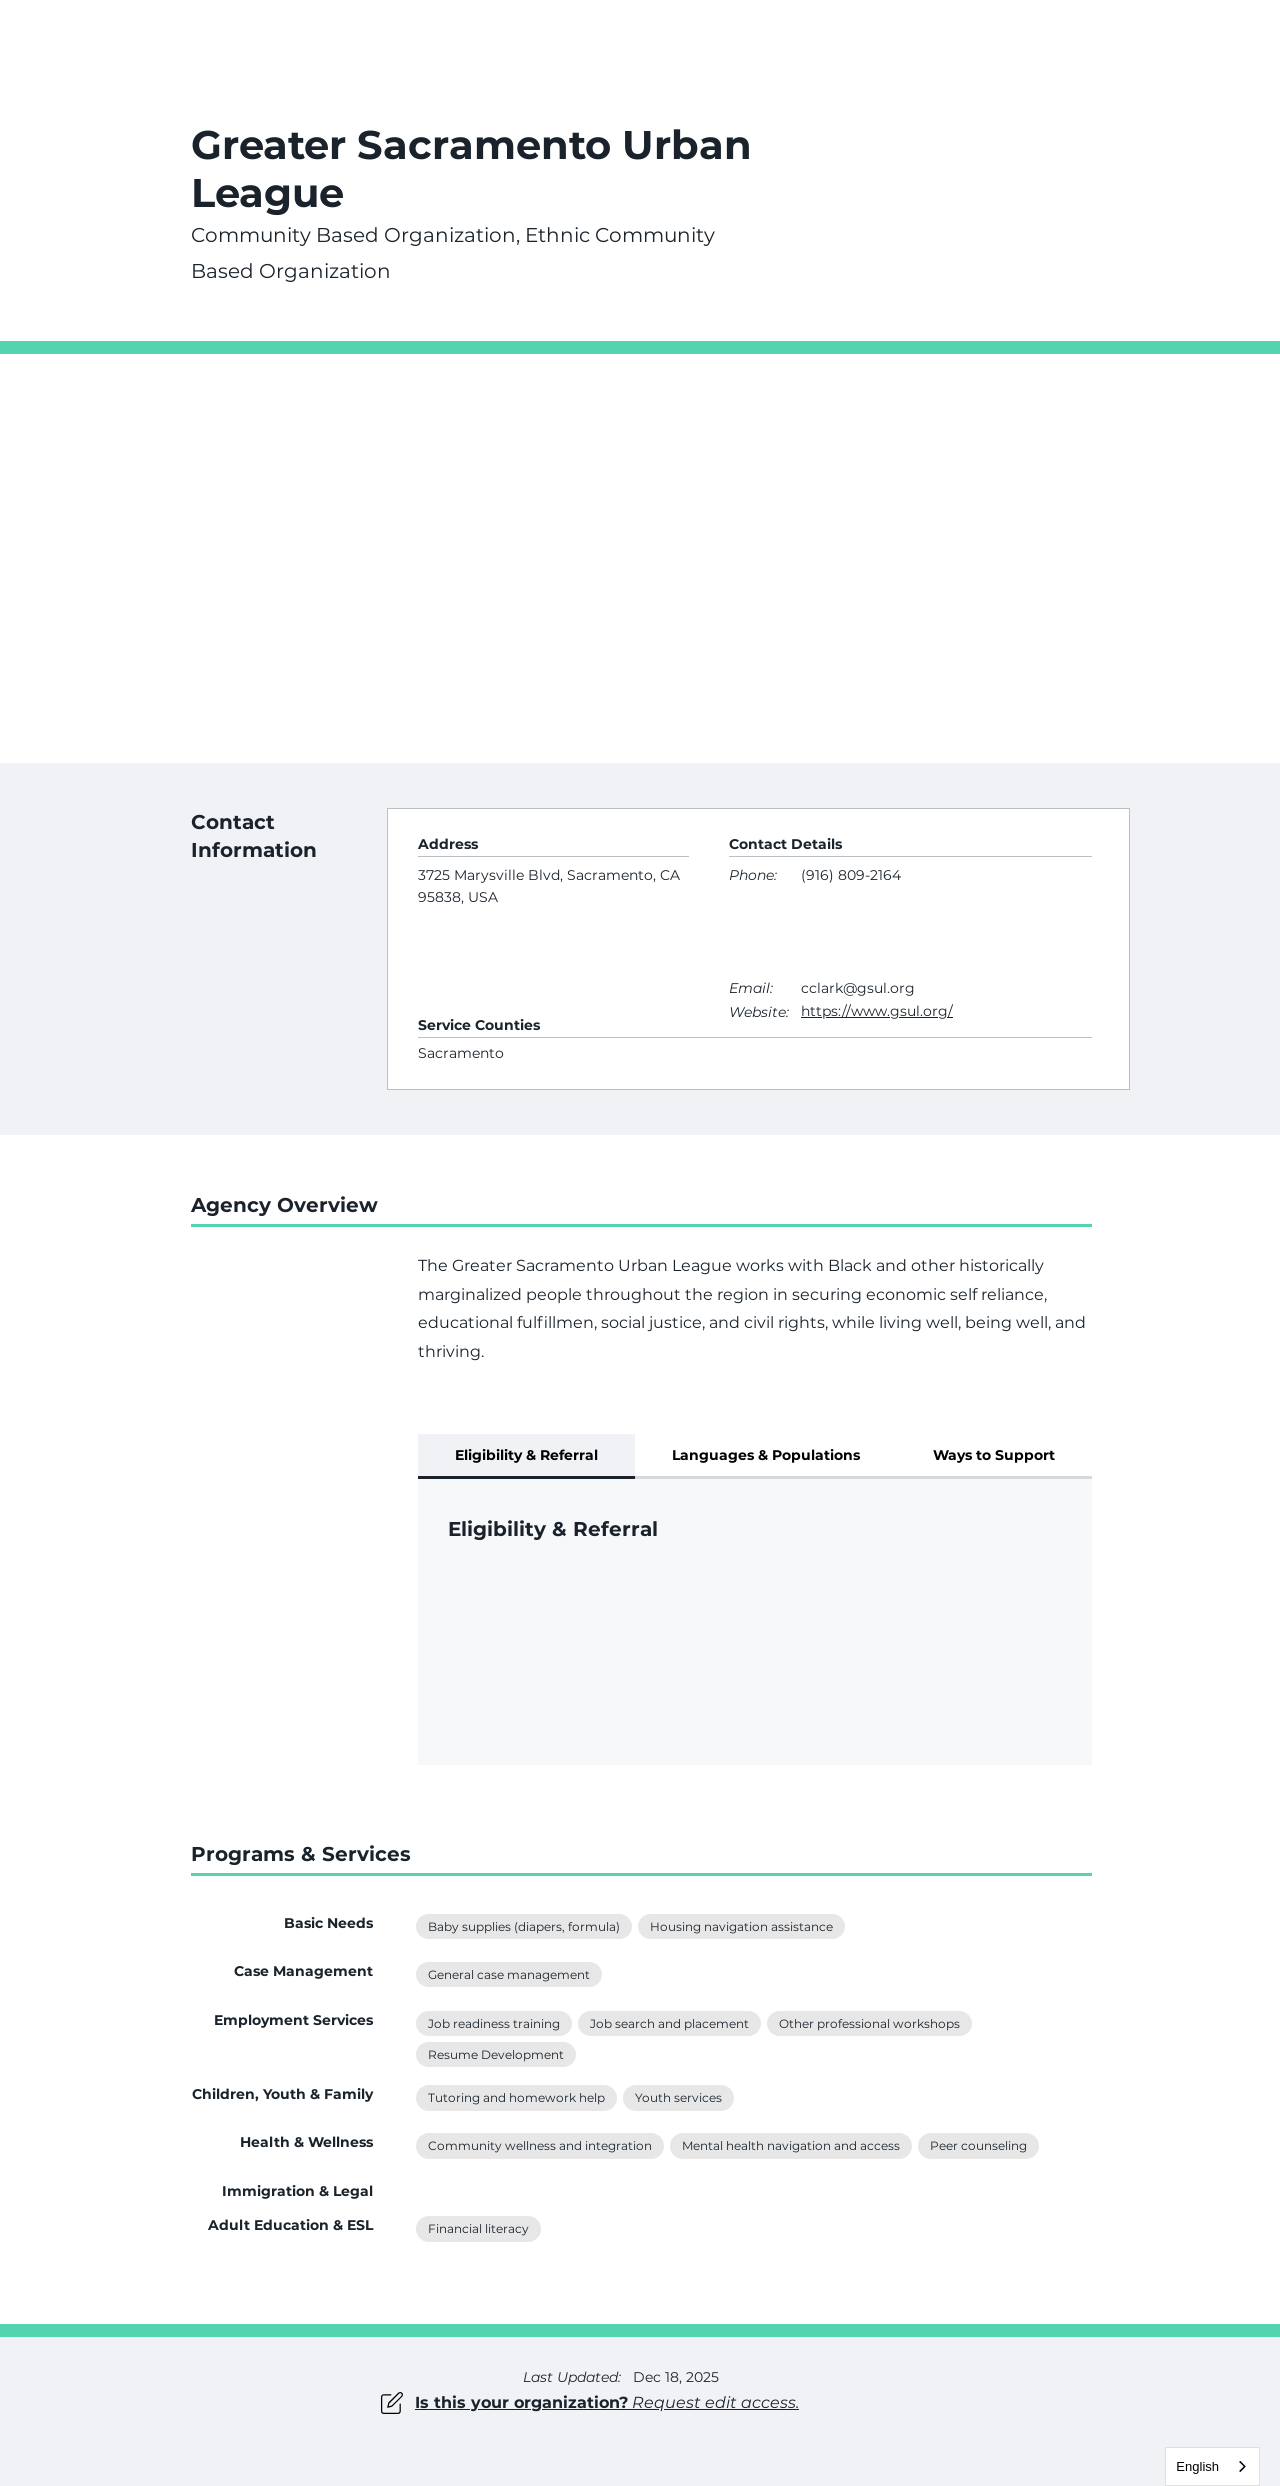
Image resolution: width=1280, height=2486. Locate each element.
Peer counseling (978, 2144)
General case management (508, 1973)
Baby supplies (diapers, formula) (523, 1925)
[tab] (526, 1456)
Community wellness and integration (539, 2144)
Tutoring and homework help (516, 2096)
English (1197, 2466)
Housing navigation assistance (741, 1925)
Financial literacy (478, 2227)
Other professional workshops (869, 2022)
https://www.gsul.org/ (877, 1011)
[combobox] (1212, 2466)
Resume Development (495, 2053)
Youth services (678, 2096)
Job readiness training (493, 2022)
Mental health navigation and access (790, 2144)
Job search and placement (669, 2022)
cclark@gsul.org (858, 988)
